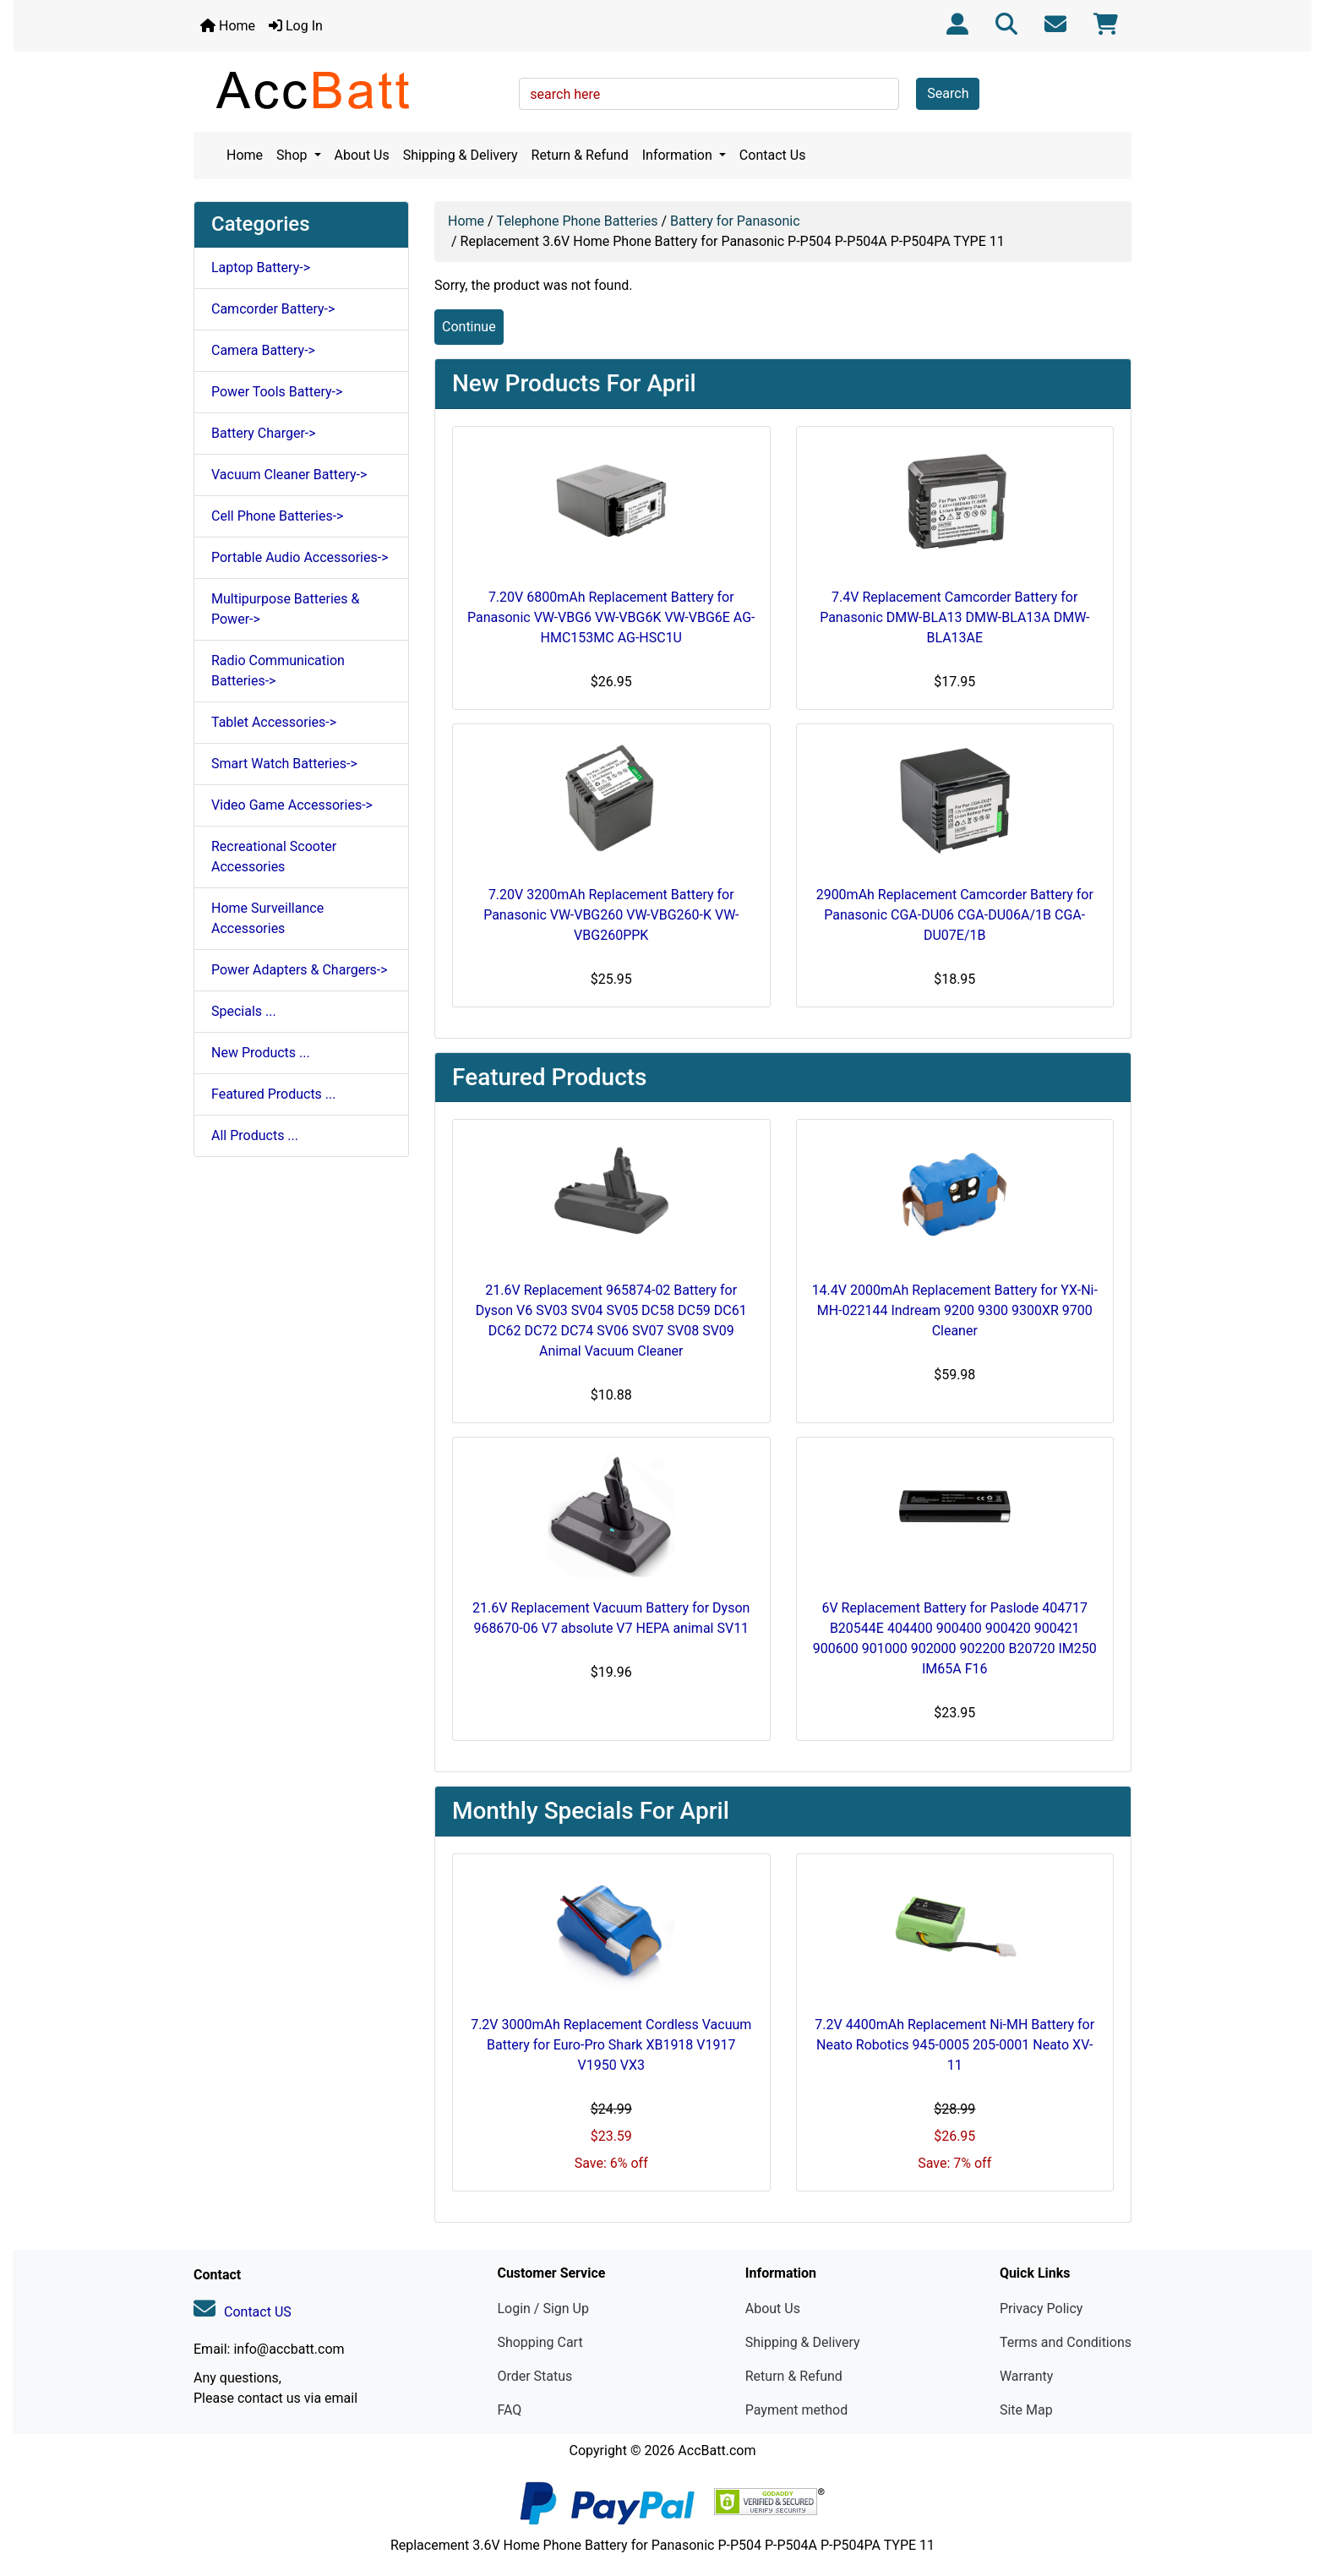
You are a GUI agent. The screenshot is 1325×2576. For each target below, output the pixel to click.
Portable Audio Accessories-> (300, 557)
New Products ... (260, 1053)
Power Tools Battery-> (276, 392)
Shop (293, 155)
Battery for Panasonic (735, 221)
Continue (469, 327)
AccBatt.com (716, 2450)
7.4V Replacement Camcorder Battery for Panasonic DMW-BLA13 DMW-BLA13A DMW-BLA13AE (954, 617)
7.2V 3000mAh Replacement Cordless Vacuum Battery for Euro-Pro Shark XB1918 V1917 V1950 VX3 (611, 2045)
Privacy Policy (1041, 2308)
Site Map (1026, 2410)
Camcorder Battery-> (273, 309)
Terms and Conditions (1065, 2342)
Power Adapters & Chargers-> (299, 970)
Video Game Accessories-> (292, 805)
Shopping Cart (539, 2342)
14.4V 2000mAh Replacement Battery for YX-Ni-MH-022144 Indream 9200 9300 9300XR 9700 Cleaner (955, 1310)
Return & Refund (580, 155)
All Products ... (254, 1135)
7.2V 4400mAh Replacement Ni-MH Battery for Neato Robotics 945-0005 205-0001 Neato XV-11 (954, 2045)
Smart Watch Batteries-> (284, 764)
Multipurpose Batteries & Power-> (285, 609)
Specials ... (243, 1011)
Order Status (534, 2376)
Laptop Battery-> (260, 267)
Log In (296, 26)
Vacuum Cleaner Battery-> (289, 475)
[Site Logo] (350, 89)
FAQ (509, 2410)
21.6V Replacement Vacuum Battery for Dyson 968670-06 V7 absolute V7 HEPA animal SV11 (611, 1618)
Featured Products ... (273, 1094)
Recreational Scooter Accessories (273, 856)
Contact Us (772, 155)
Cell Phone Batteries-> (277, 516)
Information (679, 155)
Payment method (796, 2410)
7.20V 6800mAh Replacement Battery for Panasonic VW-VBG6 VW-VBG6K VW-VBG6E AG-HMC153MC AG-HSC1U (611, 617)
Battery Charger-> (263, 433)
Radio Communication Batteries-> (278, 670)
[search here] (709, 94)
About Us (362, 155)
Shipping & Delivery (460, 155)
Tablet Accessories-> (273, 722)
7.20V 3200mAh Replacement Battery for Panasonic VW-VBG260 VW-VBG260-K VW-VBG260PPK (611, 915)
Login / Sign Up (543, 2308)
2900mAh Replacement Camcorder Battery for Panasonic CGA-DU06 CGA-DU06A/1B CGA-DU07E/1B (954, 915)
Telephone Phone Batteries (577, 221)
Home (227, 26)
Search (947, 93)
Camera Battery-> (263, 350)
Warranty (1027, 2376)
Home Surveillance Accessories (267, 918)
